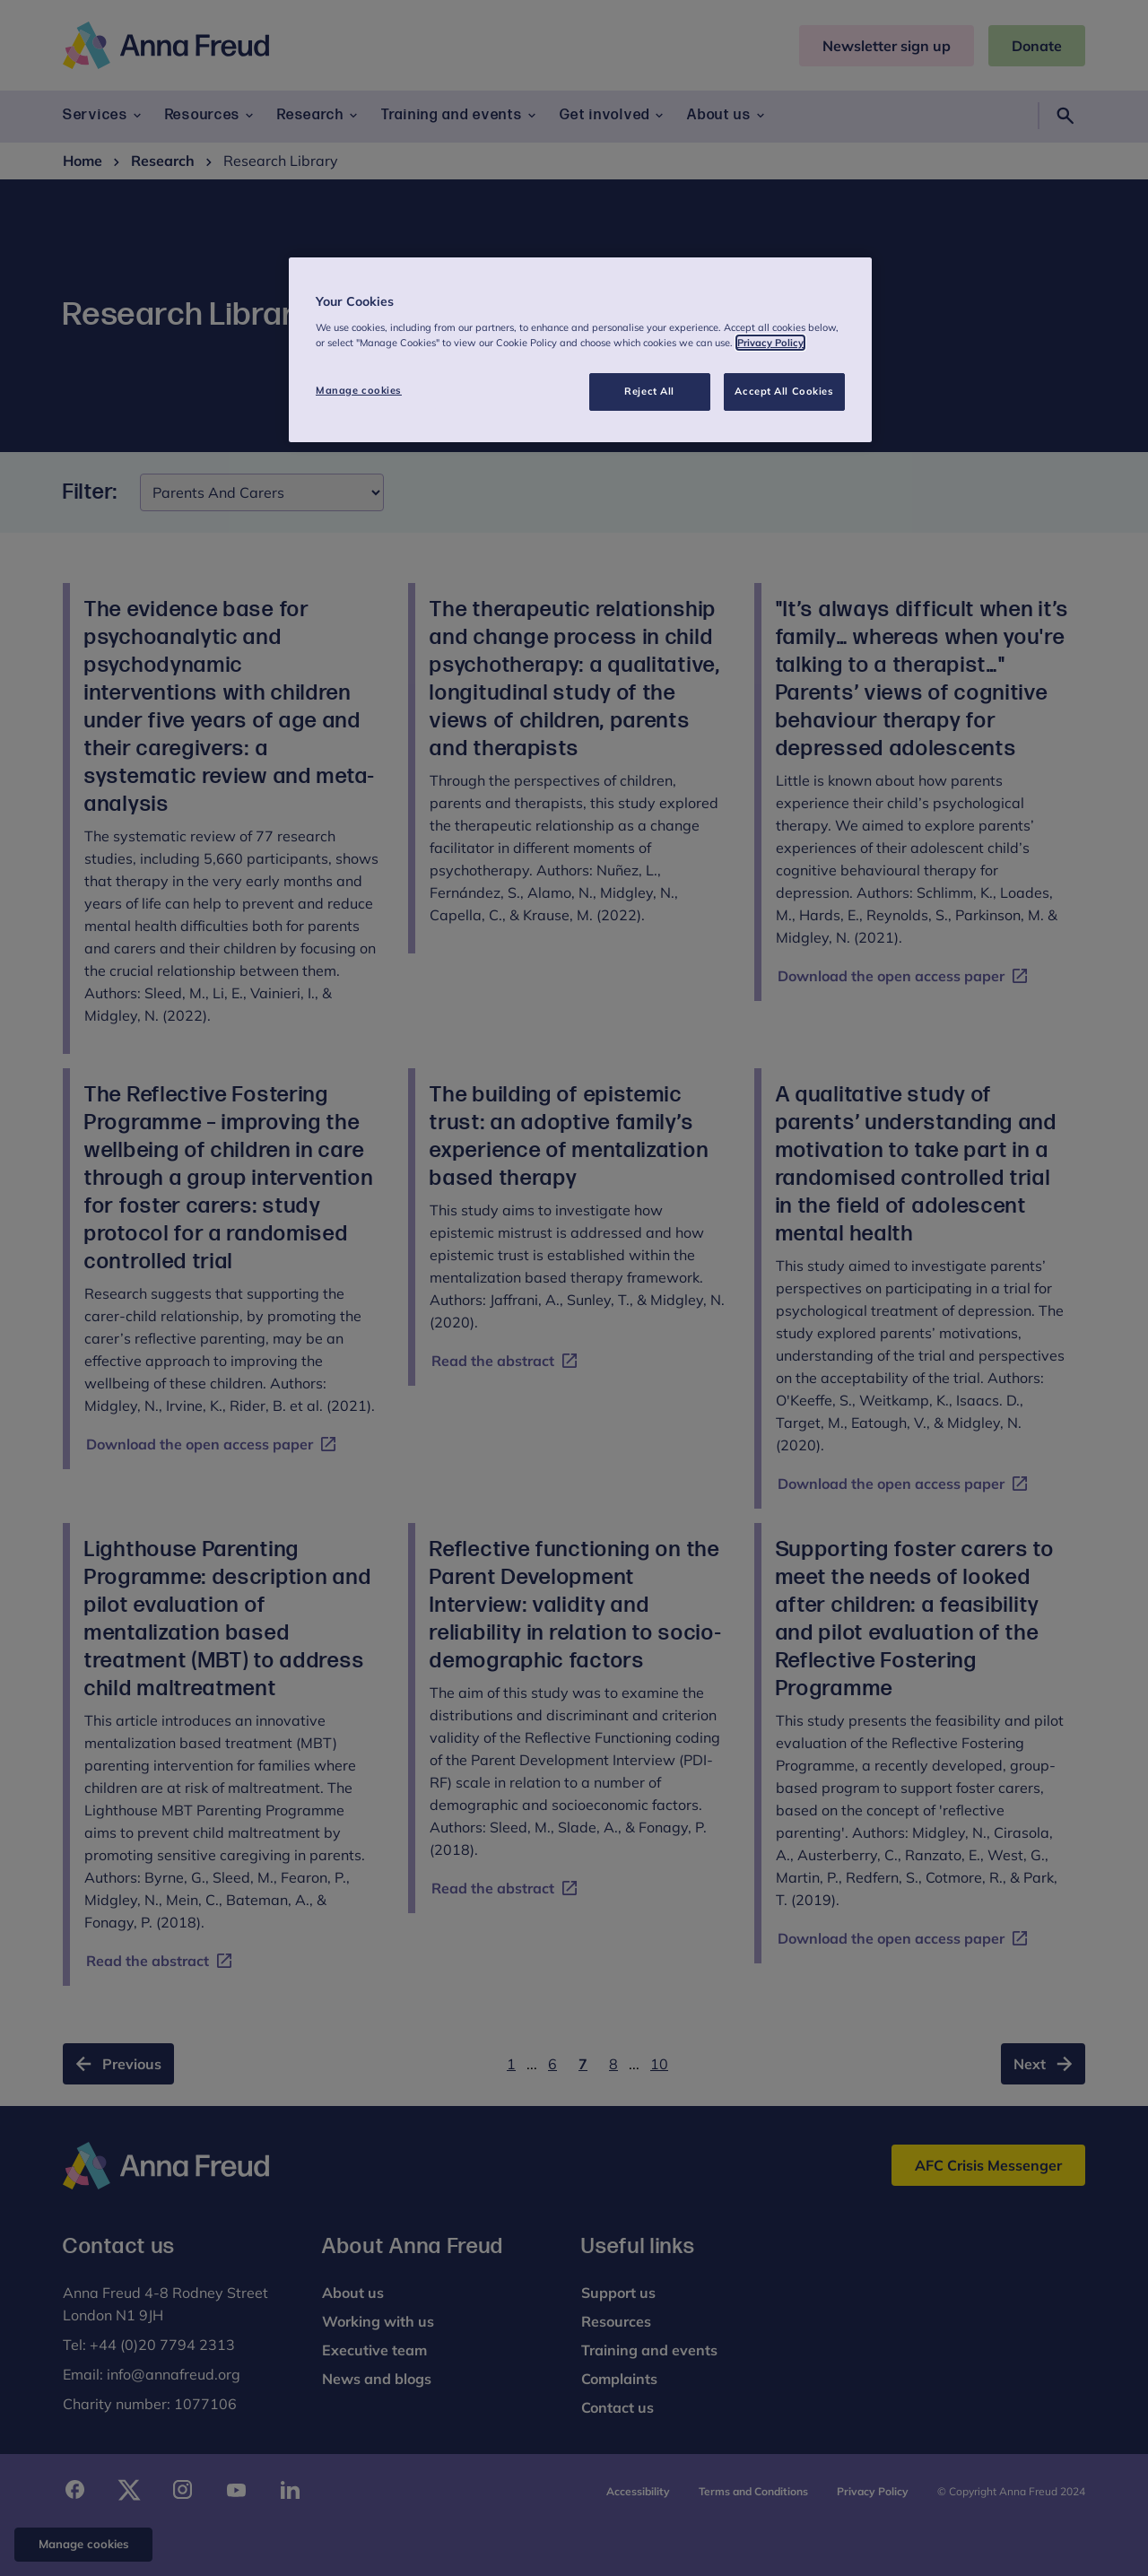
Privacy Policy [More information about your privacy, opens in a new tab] (770, 342)
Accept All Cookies (784, 391)
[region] (580, 349)
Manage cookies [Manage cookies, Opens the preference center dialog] (359, 390)
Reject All (649, 391)
